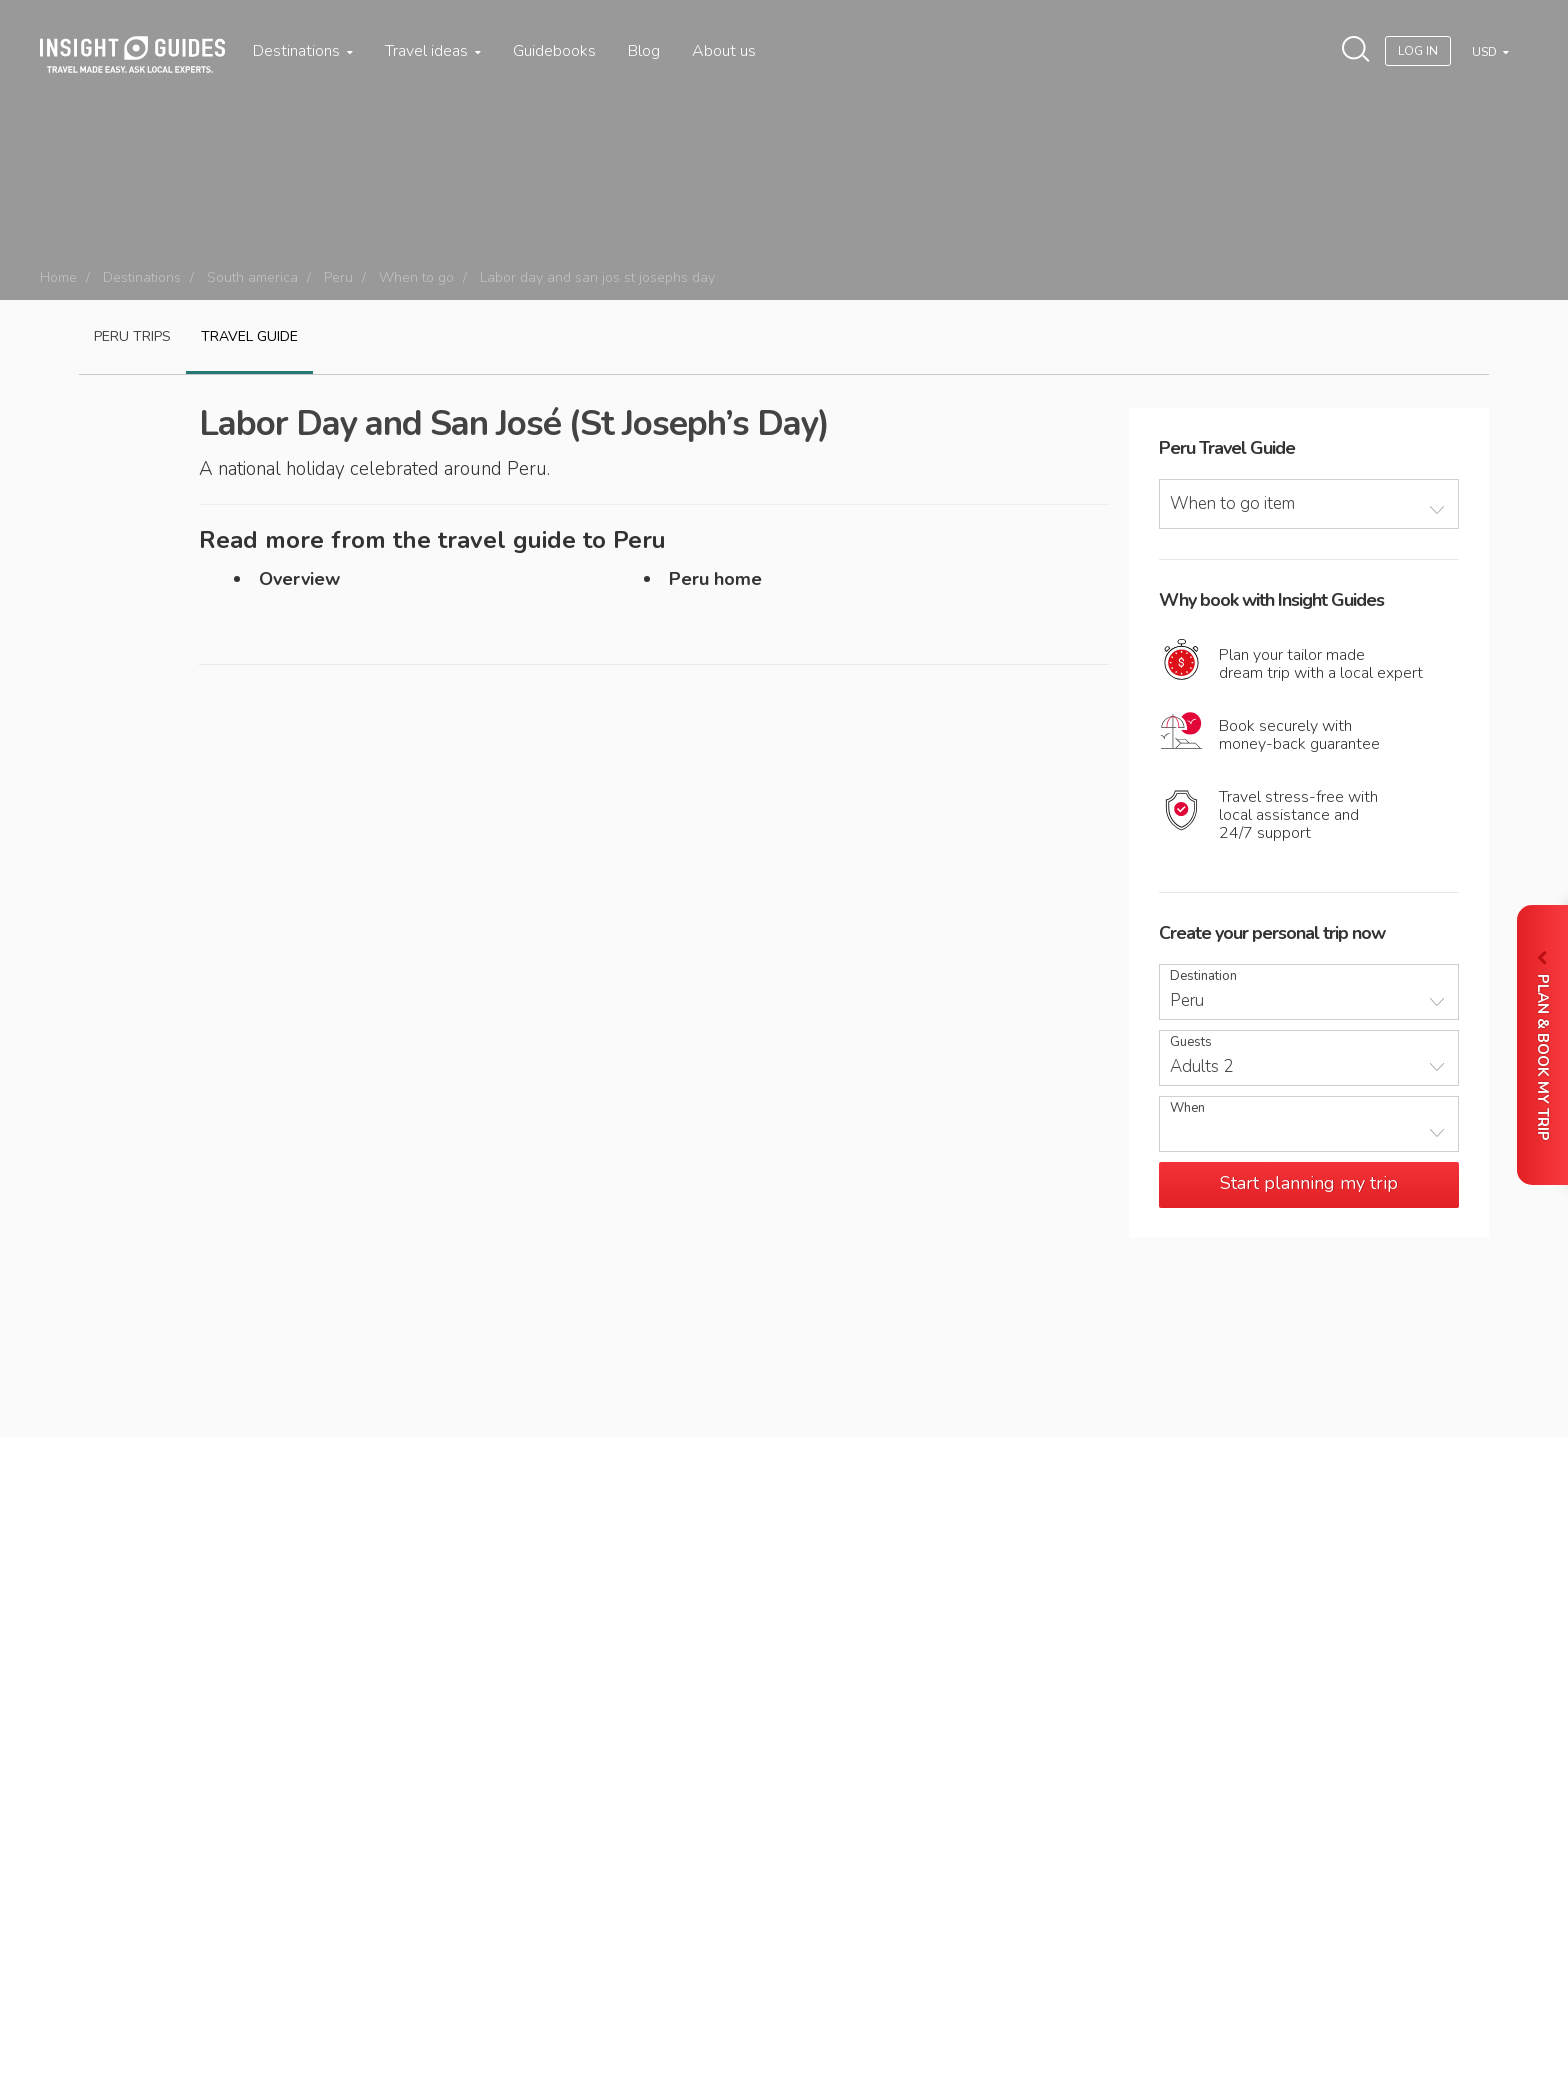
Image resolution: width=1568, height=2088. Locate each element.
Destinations (303, 51)
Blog (644, 51)
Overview (299, 579)
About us (724, 51)
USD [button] (1486, 52)
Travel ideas (433, 51)
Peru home (715, 579)
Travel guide (249, 336)
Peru (338, 277)
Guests (1191, 1042)
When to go (416, 277)
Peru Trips (132, 336)
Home (58, 277)
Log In (1418, 51)
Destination (1203, 976)
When (1187, 1108)
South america (252, 277)
